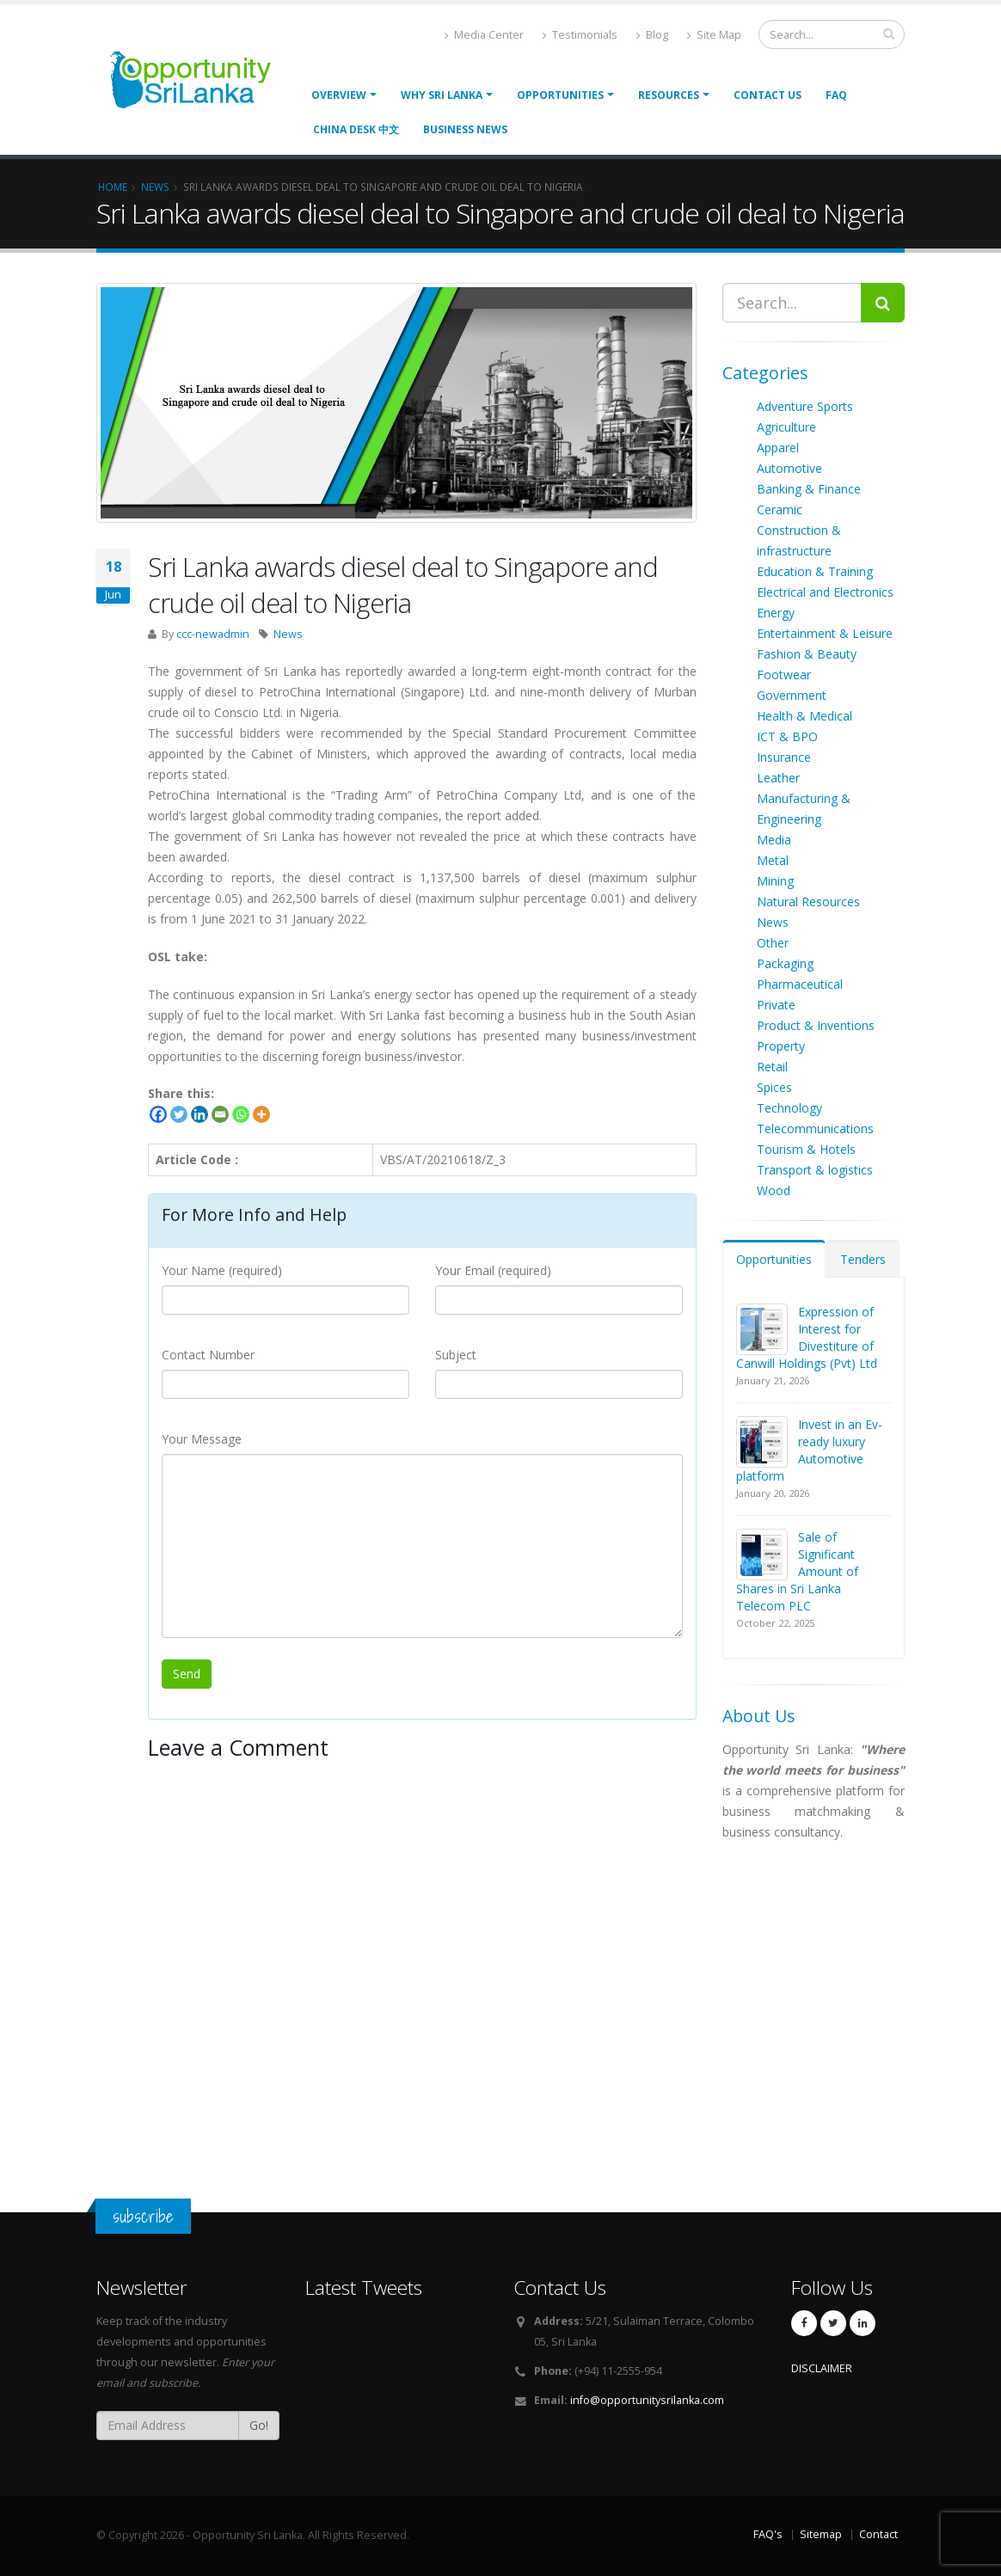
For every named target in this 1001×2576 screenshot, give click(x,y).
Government (791, 695)
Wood (773, 1190)
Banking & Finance (809, 489)
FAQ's (768, 2534)
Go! (258, 2425)
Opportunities (774, 1259)
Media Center (484, 35)
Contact (878, 2534)
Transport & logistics (815, 1170)
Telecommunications (815, 1128)
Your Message (202, 1439)
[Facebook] (158, 1114)
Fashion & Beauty (807, 654)
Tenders (863, 1259)
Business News (465, 129)
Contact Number (208, 1354)
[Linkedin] (199, 1114)
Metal (773, 860)
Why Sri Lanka (441, 95)
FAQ (836, 95)
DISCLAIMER (821, 2368)
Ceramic (779, 509)
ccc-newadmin (212, 634)
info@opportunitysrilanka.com (647, 2400)
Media (774, 839)
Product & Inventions (816, 1025)
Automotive (789, 468)
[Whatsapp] (240, 1114)
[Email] (220, 1114)
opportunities (560, 95)
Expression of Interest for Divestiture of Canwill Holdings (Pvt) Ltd (806, 1337)
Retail (772, 1066)
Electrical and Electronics (825, 592)
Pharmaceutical (800, 984)
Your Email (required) (493, 1270)
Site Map (714, 35)
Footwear (784, 674)
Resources (668, 95)
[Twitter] (178, 1114)
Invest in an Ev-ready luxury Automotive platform (809, 1450)
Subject (455, 1354)
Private (776, 1005)
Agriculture (786, 427)
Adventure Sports (805, 406)
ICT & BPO (787, 736)
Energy (776, 612)
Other (773, 943)
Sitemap (821, 2534)
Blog (652, 35)
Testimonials (580, 35)
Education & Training (815, 571)
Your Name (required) (222, 1270)
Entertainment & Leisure (825, 633)
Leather (778, 778)
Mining (775, 881)
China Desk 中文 (356, 129)
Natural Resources (808, 901)
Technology (789, 1108)
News (288, 634)
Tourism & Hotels (806, 1149)
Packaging (785, 963)
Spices (774, 1087)
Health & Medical (804, 716)
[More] (261, 1114)
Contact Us (767, 95)
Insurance (784, 757)
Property (781, 1046)
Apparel (778, 447)
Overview (338, 95)
